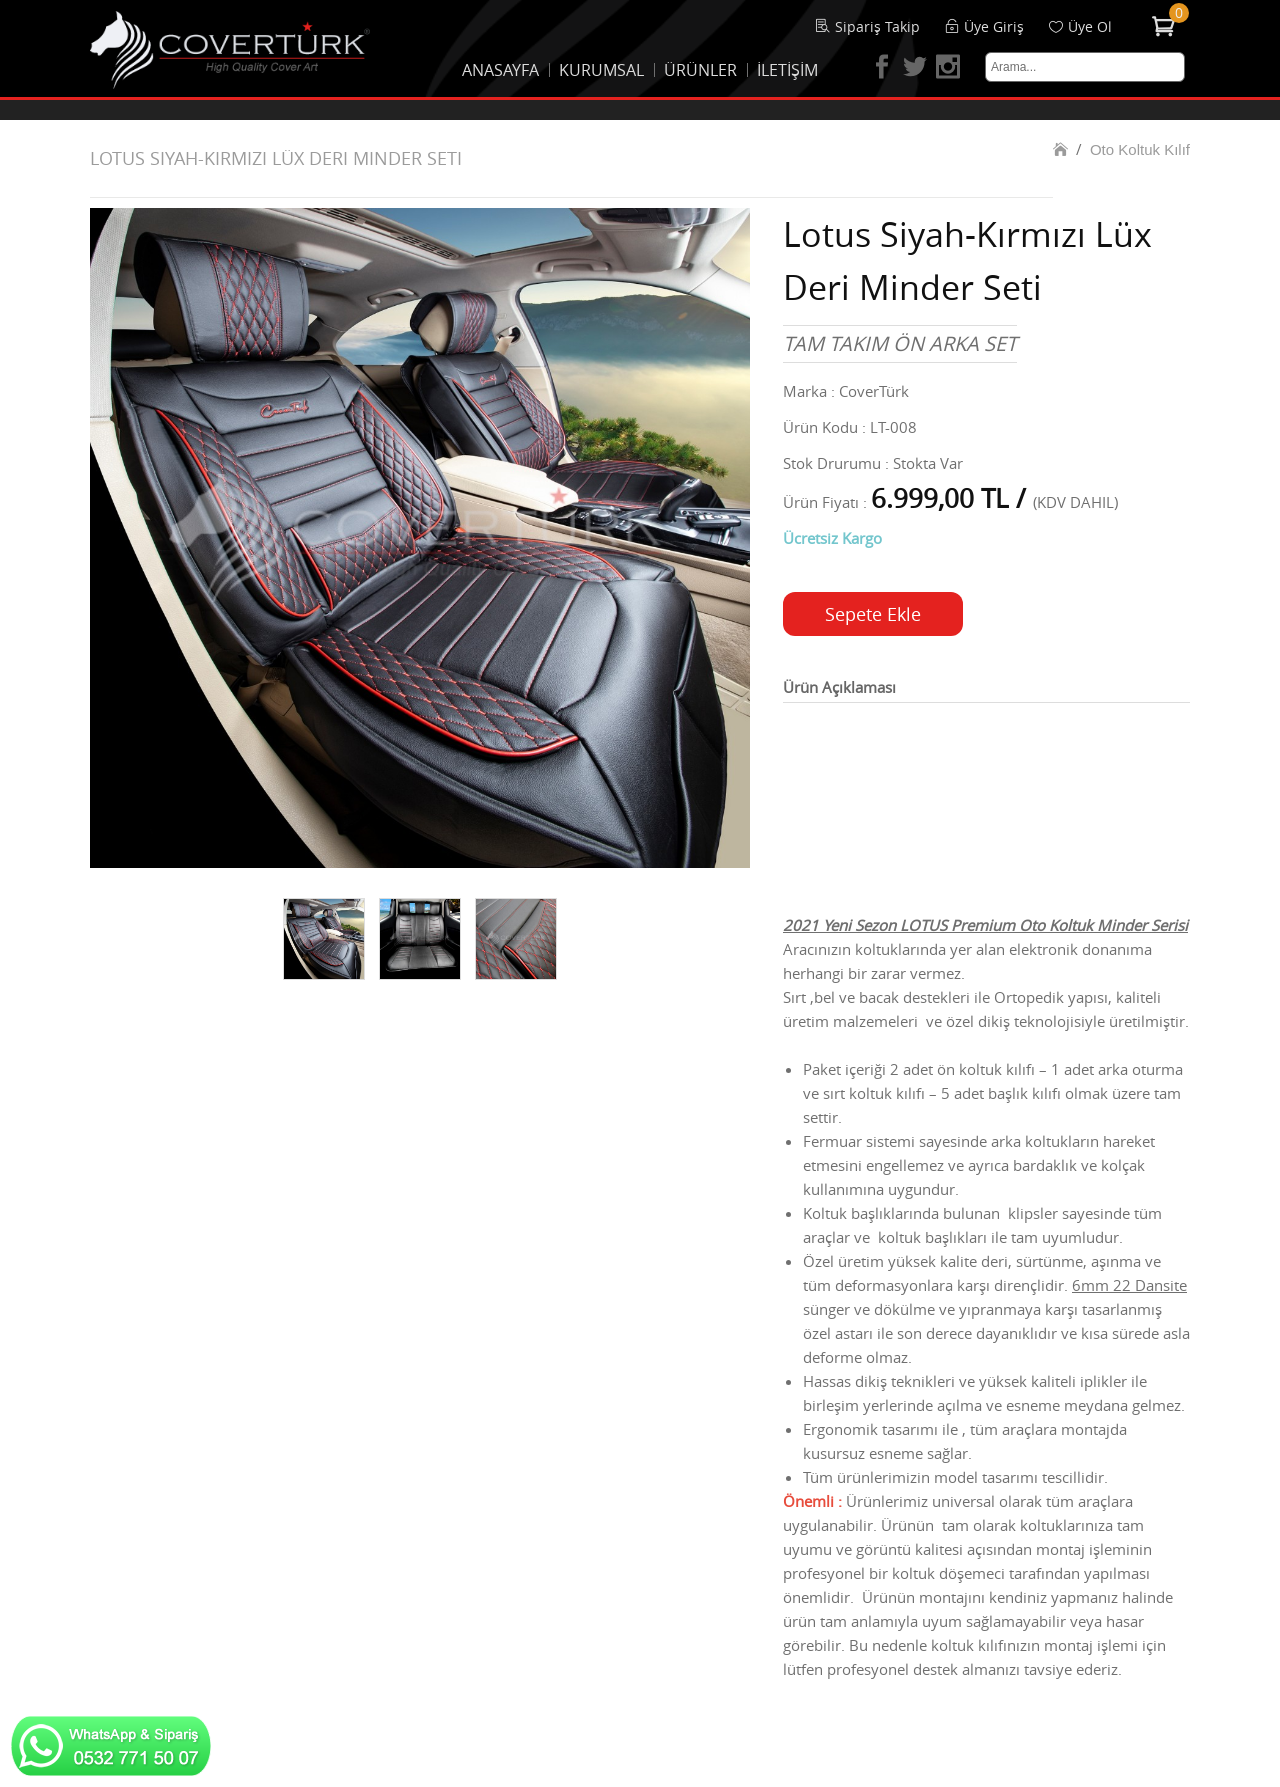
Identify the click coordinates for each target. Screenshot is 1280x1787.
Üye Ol (1090, 26)
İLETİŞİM (787, 70)
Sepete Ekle (873, 614)
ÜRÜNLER (700, 70)
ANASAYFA (500, 70)
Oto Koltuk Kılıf (1140, 149)
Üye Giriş (994, 26)
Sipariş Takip (877, 26)
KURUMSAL (601, 70)
